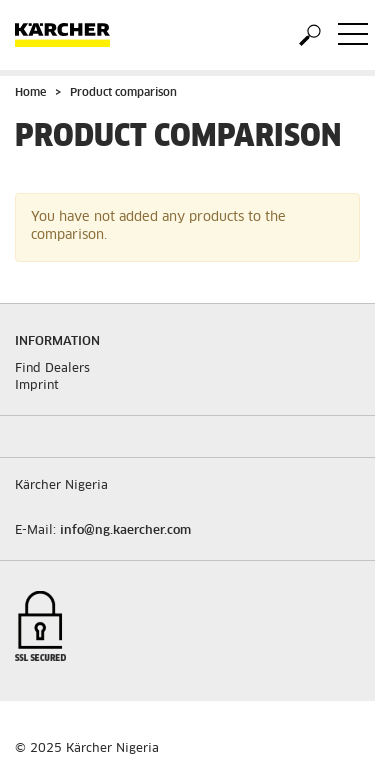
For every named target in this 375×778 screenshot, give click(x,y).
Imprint (37, 386)
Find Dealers (52, 369)
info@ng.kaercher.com (125, 531)
